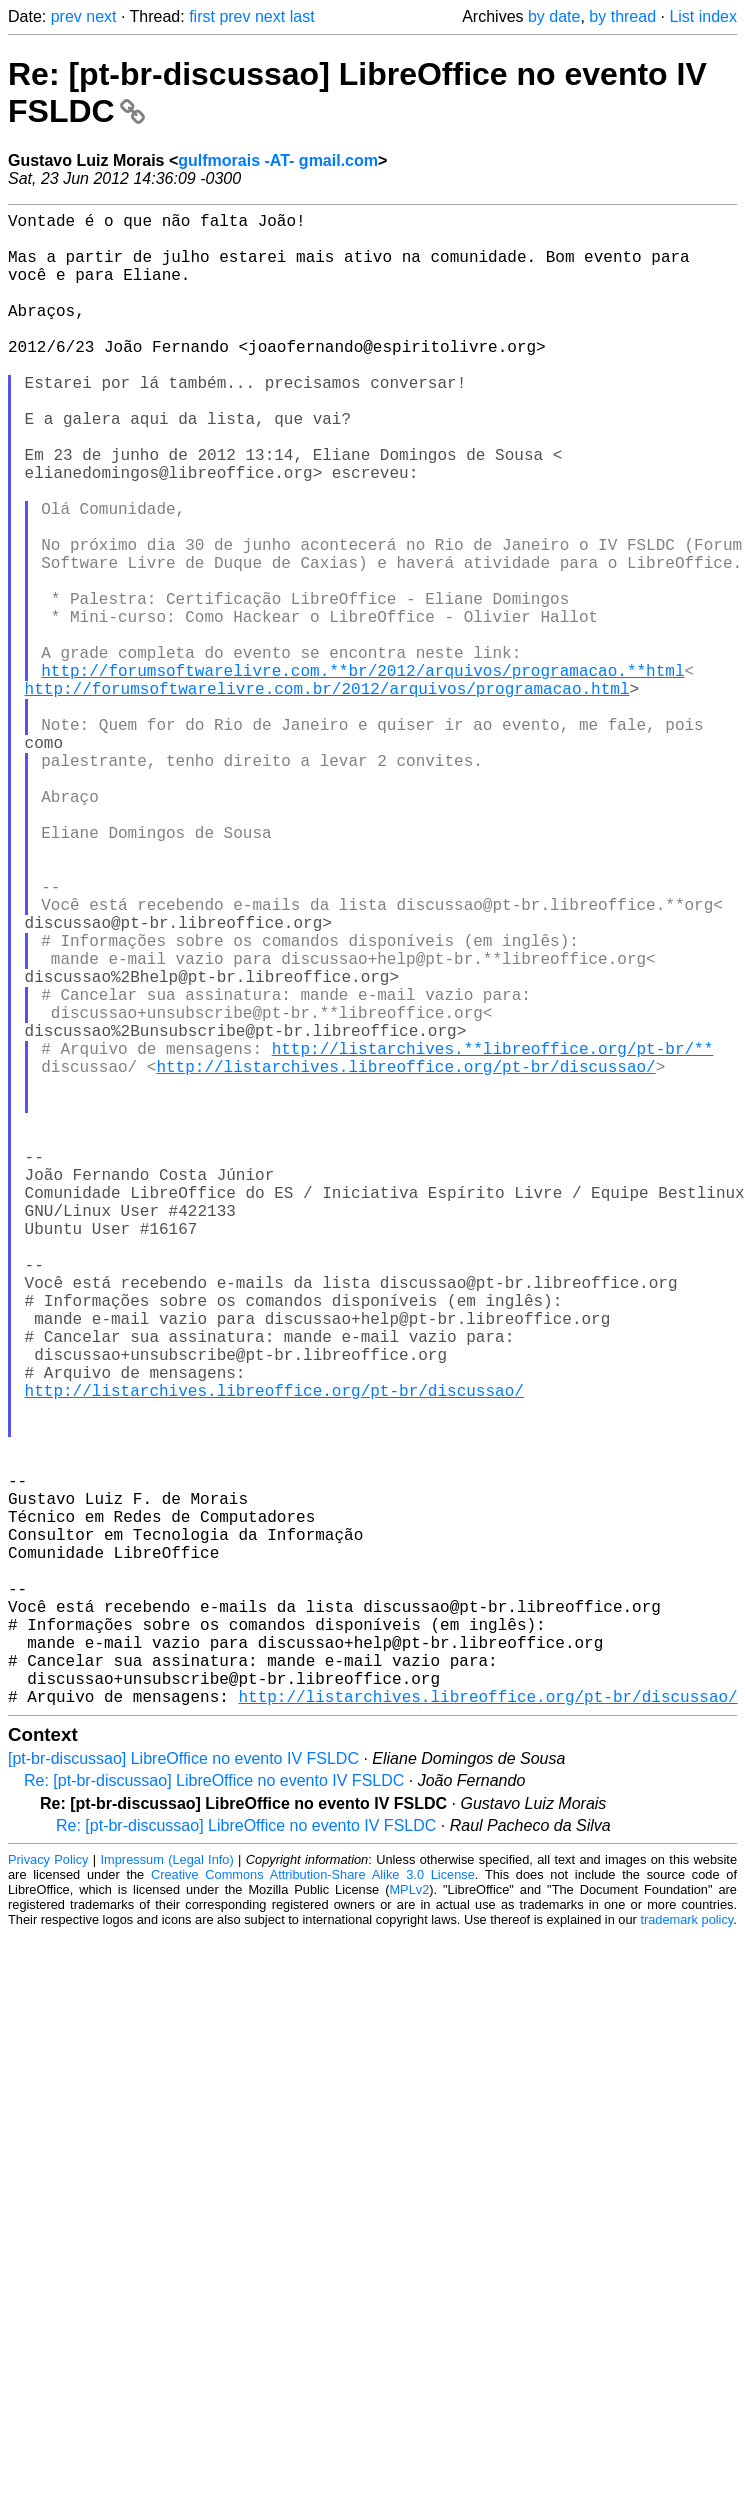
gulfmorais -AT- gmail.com (278, 160)
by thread (622, 16)
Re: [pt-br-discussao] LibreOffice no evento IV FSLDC (214, 2112)
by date (554, 16)
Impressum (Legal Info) (167, 2191)
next (101, 16)
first (202, 16)
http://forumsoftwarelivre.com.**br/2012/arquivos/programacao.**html (362, 774)
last (302, 16)
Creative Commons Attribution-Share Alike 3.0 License (313, 2206)
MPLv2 (409, 2221)
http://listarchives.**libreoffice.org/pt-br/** (493, 1236)
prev (66, 16)
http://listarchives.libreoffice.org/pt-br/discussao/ (405, 1258)
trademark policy (686, 2251)
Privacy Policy (48, 2191)
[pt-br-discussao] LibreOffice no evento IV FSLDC (183, 2090)
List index (703, 16)
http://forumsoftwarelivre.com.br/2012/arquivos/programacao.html (327, 796)
